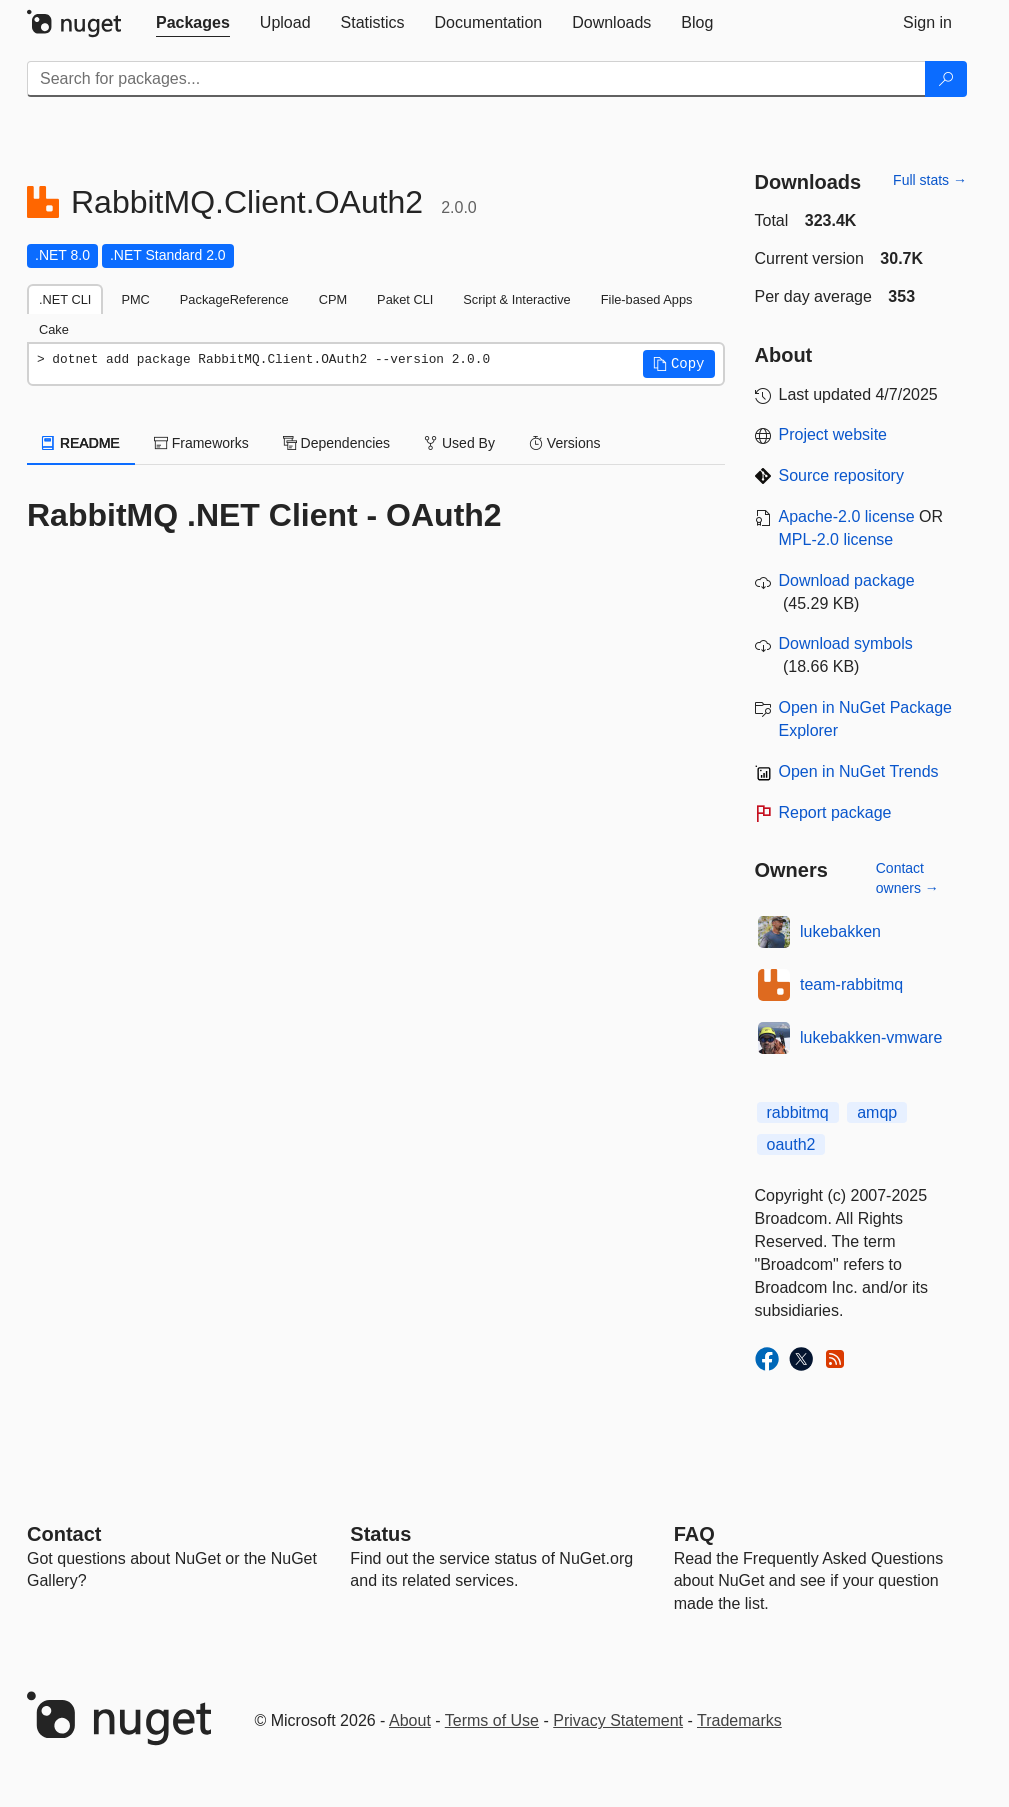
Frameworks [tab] (201, 443)
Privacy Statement (618, 1720)
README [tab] (81, 443)
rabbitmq (798, 1112)
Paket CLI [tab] (405, 299)
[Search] (946, 79)
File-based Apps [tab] (647, 299)
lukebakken (840, 931)
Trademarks (739, 1720)
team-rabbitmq (851, 984)
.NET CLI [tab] (65, 299)
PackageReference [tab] (234, 299)
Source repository (841, 475)
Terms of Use (492, 1720)
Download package (847, 580)
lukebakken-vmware (871, 1037)
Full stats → (930, 180)
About (410, 1720)
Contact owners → (907, 878)
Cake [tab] (54, 329)
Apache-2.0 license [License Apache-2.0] (847, 516)
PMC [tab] (135, 299)
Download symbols (846, 643)
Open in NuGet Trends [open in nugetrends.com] (859, 771)
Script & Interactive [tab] (516, 299)
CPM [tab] (333, 299)
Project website (833, 434)
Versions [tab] (565, 443)
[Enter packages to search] (476, 79)
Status (380, 1534)
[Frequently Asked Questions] (694, 1534)
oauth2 (791, 1144)
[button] (679, 364)
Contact (64, 1534)
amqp (877, 1112)
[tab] (193, 23)
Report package (835, 812)
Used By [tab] (459, 443)
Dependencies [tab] (336, 443)
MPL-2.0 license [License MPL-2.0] (836, 539)
